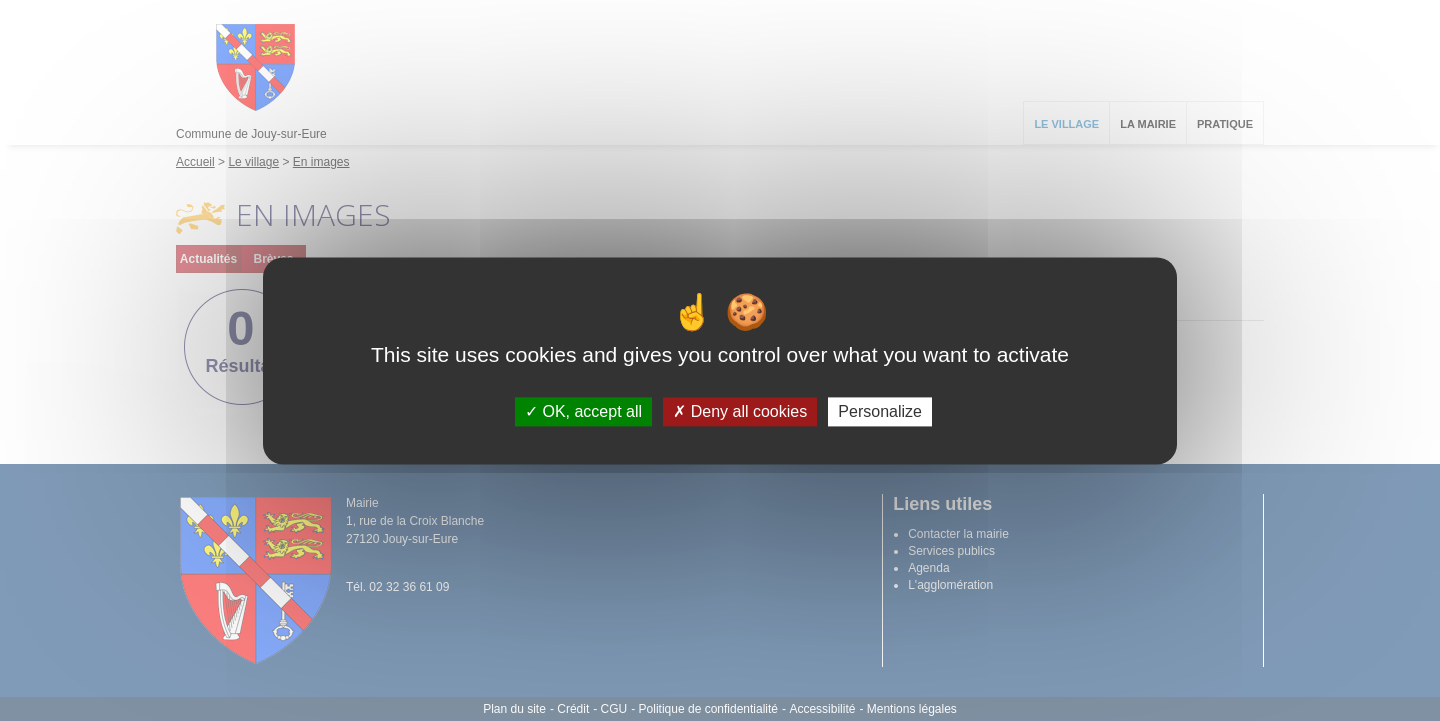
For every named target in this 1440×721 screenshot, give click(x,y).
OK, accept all (583, 411)
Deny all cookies (740, 411)
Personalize (880, 411)
